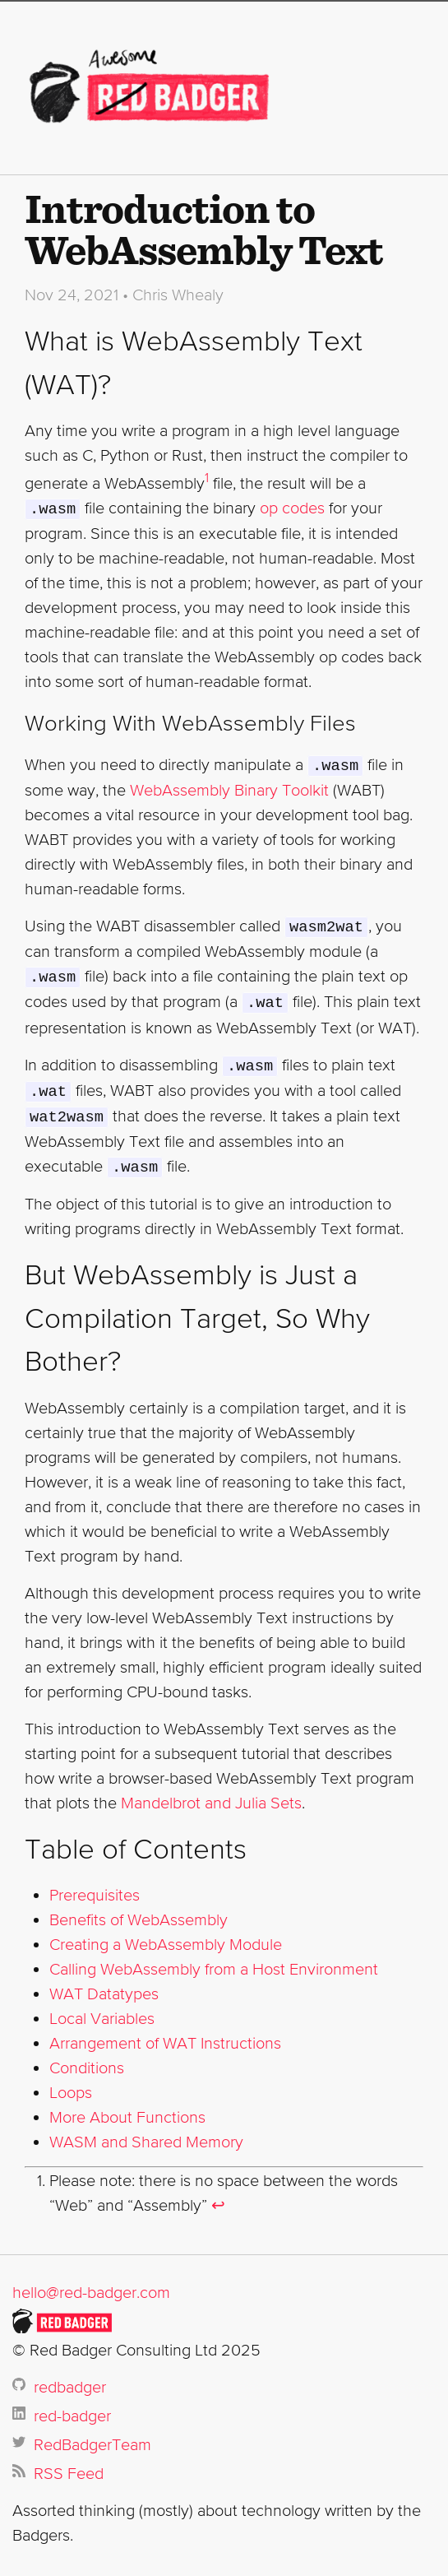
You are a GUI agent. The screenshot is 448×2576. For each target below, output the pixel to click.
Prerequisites (94, 1886)
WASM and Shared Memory (146, 2133)
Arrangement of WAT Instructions (165, 2035)
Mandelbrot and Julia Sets (211, 1794)
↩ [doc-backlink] (218, 2197)
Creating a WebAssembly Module (165, 1936)
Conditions (86, 2059)
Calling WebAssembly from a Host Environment (213, 1961)
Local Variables (102, 2010)
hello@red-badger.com (91, 2284)
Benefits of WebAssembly (138, 1911)
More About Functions (127, 2109)
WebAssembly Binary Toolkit (229, 788)
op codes (292, 508)
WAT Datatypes (104, 1985)
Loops (70, 2084)
